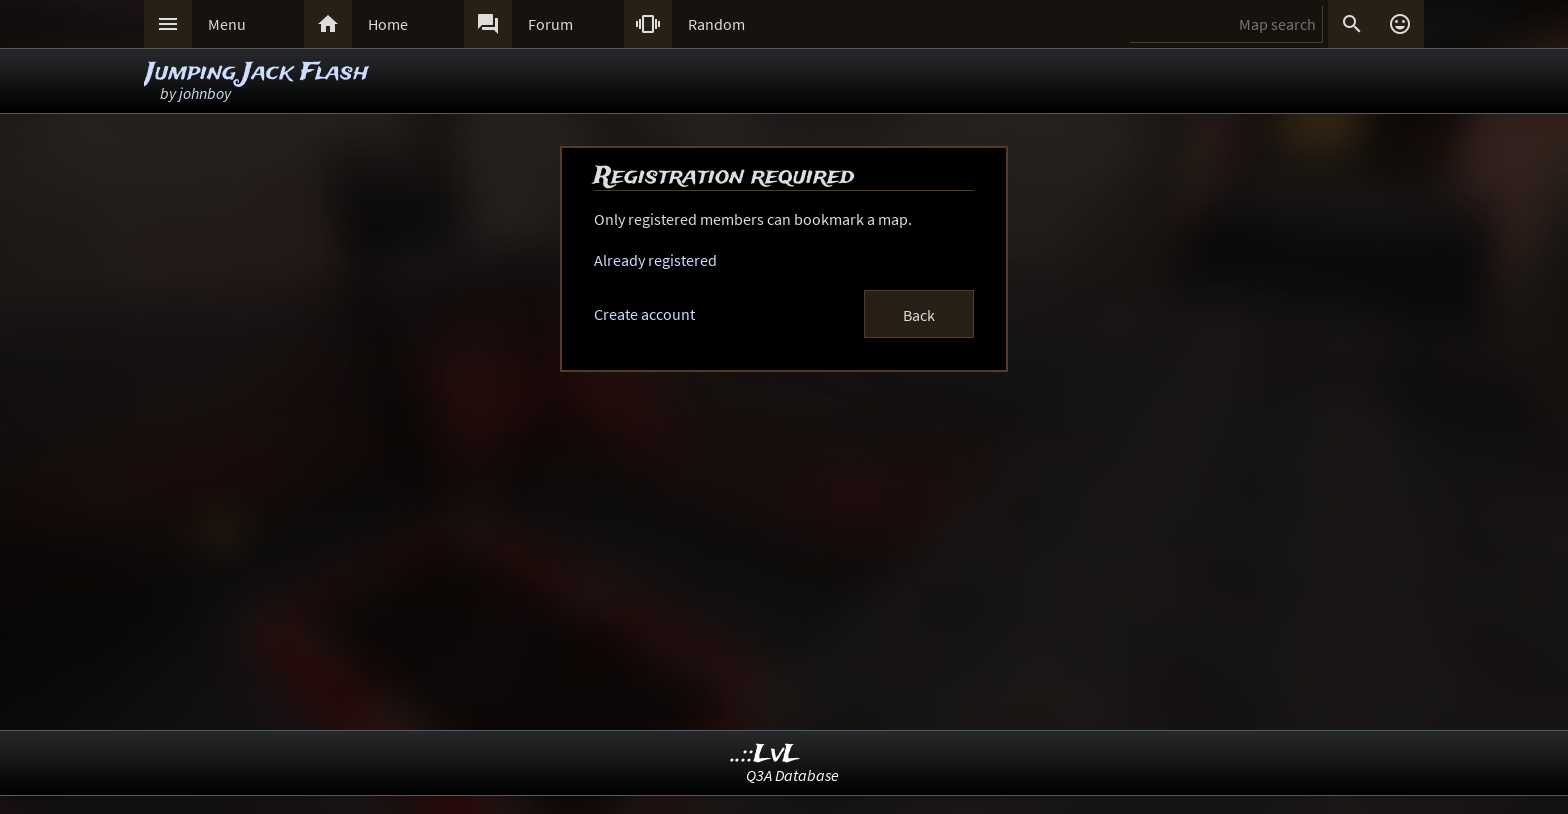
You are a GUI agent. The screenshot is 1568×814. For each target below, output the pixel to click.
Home (388, 24)
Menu (227, 24)
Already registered (655, 260)
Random (716, 24)
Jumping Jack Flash (257, 72)
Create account (644, 314)
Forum (550, 24)
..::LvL (765, 754)
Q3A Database (792, 775)
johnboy (205, 93)
